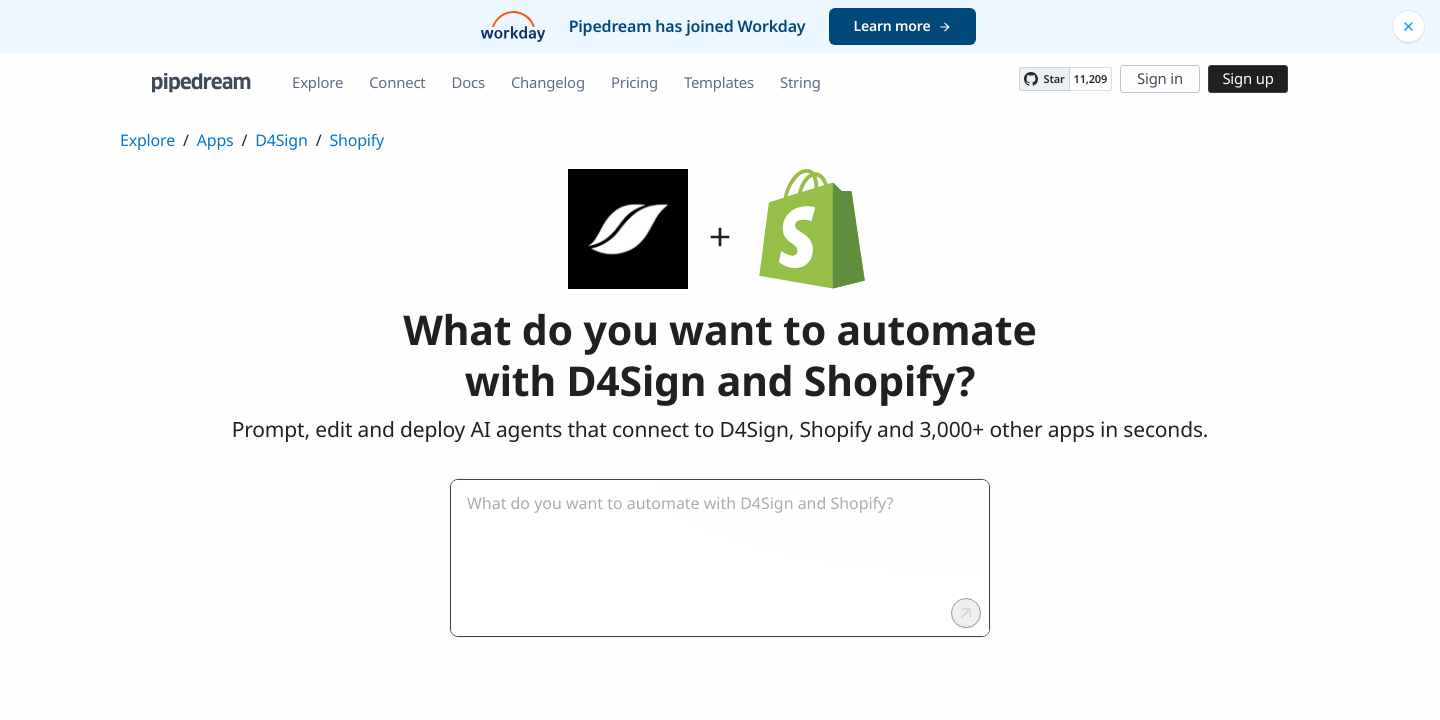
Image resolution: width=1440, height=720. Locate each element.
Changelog (548, 83)
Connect (397, 83)
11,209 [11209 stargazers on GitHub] (1090, 79)
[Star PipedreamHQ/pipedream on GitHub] (1044, 79)
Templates (719, 83)
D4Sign (281, 140)
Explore (317, 83)
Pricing (634, 83)
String (800, 83)
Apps (215, 140)
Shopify (356, 140)
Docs (468, 83)
